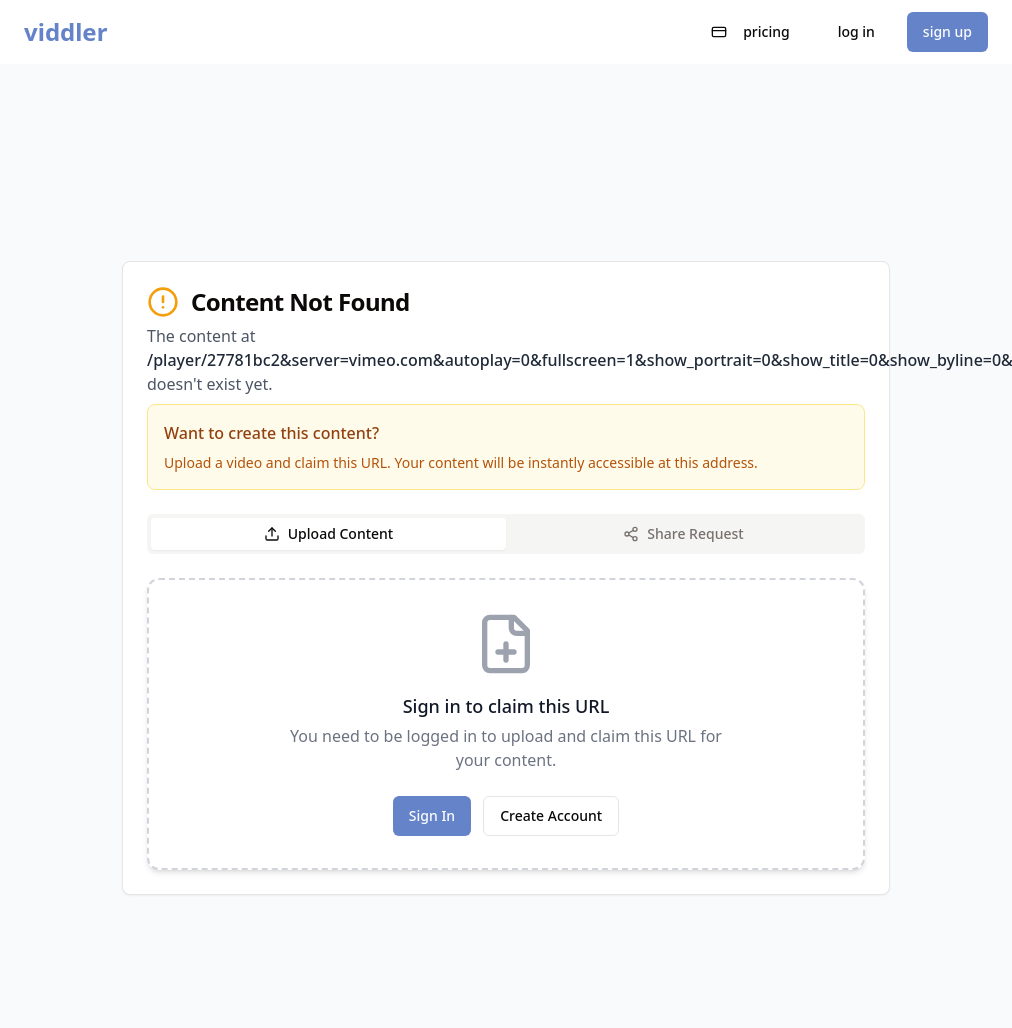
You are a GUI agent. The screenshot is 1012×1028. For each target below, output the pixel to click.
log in (856, 31)
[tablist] (506, 534)
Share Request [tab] (683, 533)
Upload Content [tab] (328, 533)
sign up (947, 31)
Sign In (432, 815)
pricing (750, 31)
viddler (65, 32)
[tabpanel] (506, 724)
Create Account (551, 815)
